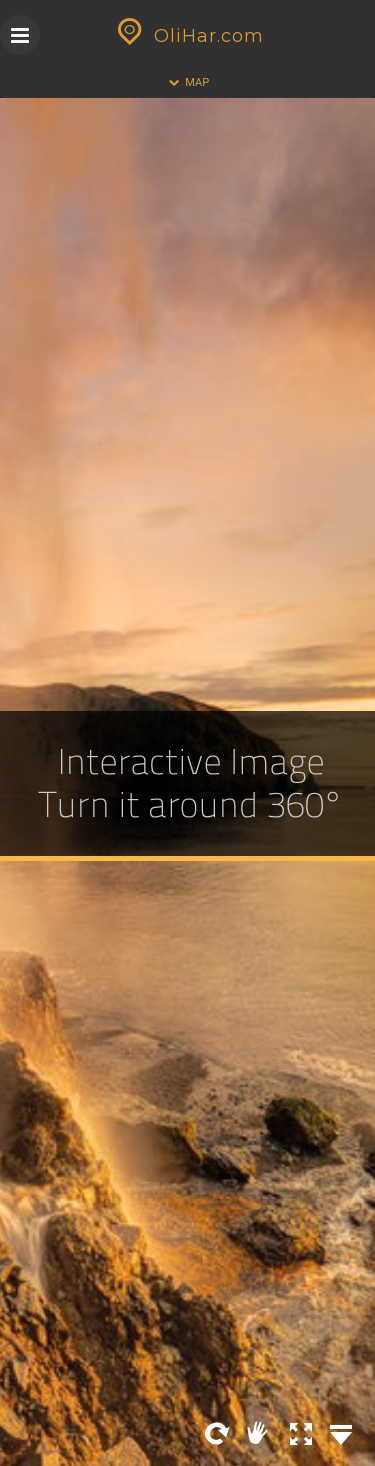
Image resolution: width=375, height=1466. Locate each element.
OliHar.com (188, 36)
